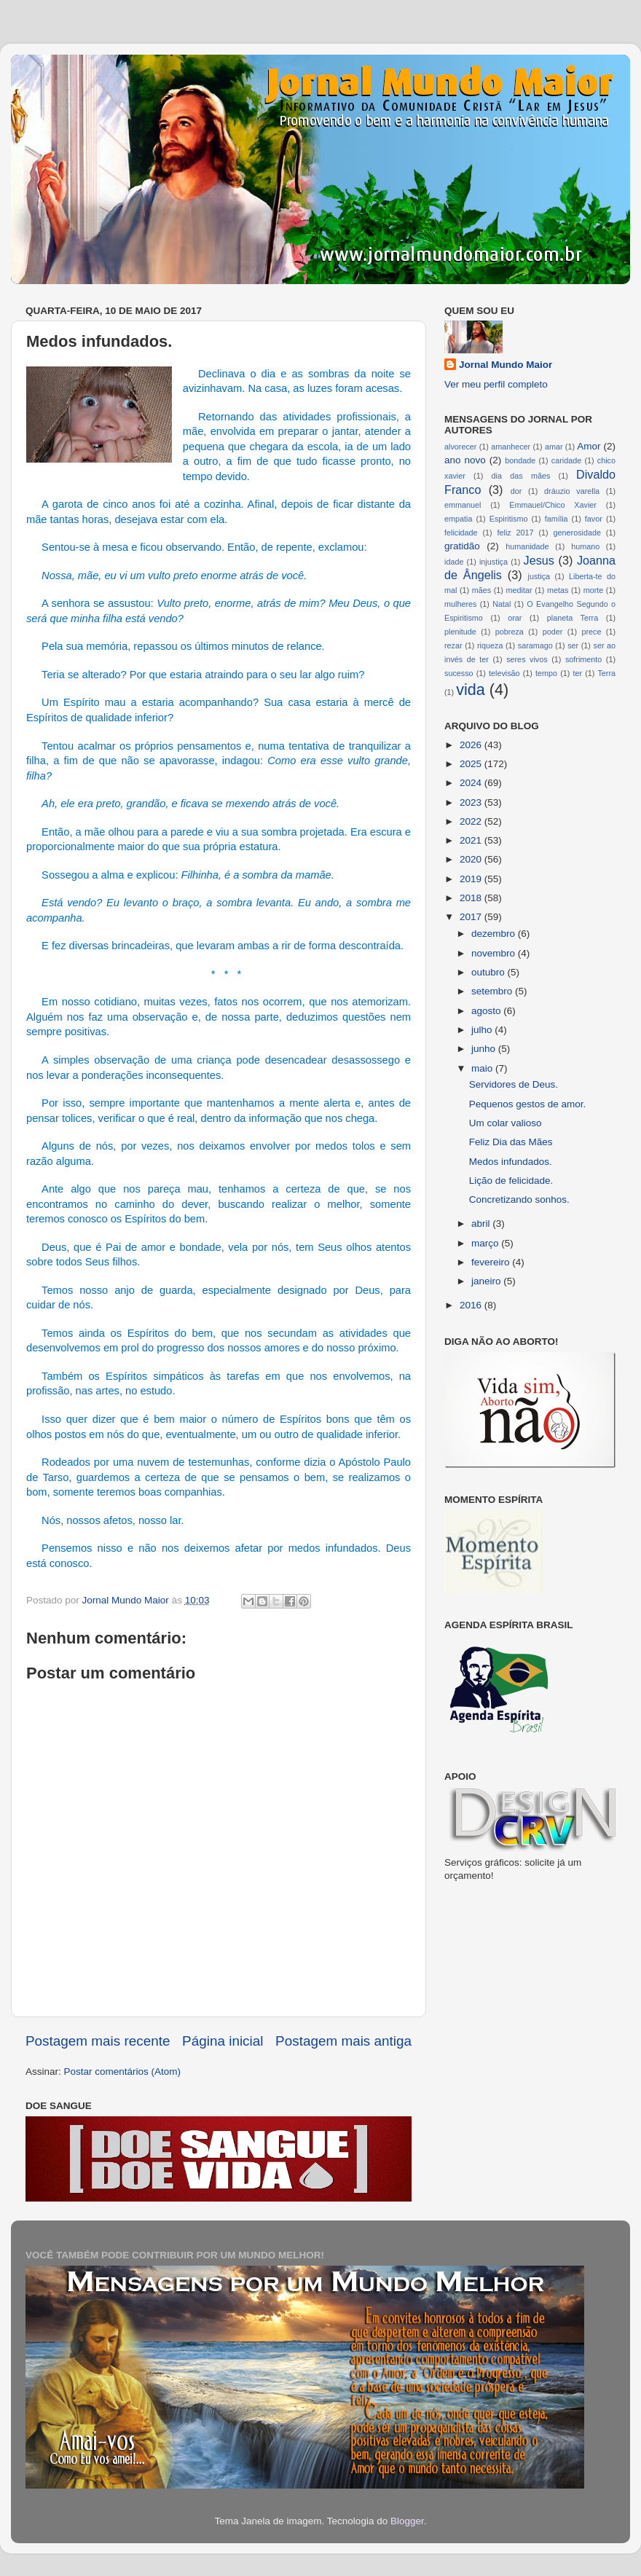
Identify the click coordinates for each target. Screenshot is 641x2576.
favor (593, 518)
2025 (472, 763)
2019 (472, 878)
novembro (494, 953)
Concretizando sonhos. (519, 1199)
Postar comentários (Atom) (122, 2071)
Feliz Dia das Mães (511, 1141)
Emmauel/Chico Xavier (553, 504)
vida (470, 689)
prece (591, 631)
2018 (472, 897)
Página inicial (222, 2041)
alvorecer (460, 446)
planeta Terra (572, 617)
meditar (519, 590)
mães (481, 590)
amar (554, 446)
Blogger (407, 2521)
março (486, 1243)
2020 (472, 859)
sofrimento (583, 659)
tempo (546, 673)
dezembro (494, 933)
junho (484, 1048)
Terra (606, 673)
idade (453, 561)
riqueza (490, 645)
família (556, 518)
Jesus (539, 560)
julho (483, 1029)
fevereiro (491, 1262)
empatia (458, 518)
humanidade (527, 546)
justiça (538, 576)
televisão (504, 673)
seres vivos (527, 659)
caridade (566, 460)
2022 (472, 821)
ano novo (465, 460)
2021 (472, 840)
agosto (487, 1010)
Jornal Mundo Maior (505, 364)
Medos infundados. (510, 1161)
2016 (472, 1305)
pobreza (509, 631)
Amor (588, 446)
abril (481, 1223)
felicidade (461, 532)
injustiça (493, 561)
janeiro (487, 1281)
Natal (501, 604)
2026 (472, 744)
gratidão (462, 546)
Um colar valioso (505, 1123)
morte (593, 590)
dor (516, 491)
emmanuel (462, 504)
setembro (493, 991)
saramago (535, 645)
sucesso (458, 673)
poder (553, 631)
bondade (520, 460)
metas (557, 590)
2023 (472, 802)
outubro (489, 972)
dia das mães (521, 475)
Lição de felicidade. (511, 1180)
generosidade (577, 532)
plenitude (460, 631)
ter (577, 673)
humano (585, 546)
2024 (472, 782)
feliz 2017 (516, 532)
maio (483, 1068)
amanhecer (510, 446)
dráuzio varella (571, 491)
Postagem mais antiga (343, 2041)
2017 (472, 916)
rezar (453, 645)
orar (515, 617)
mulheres (460, 604)
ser (572, 645)
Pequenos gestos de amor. (527, 1104)
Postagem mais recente (97, 2041)
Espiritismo (508, 518)
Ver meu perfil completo (496, 384)
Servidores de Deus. (513, 1084)
